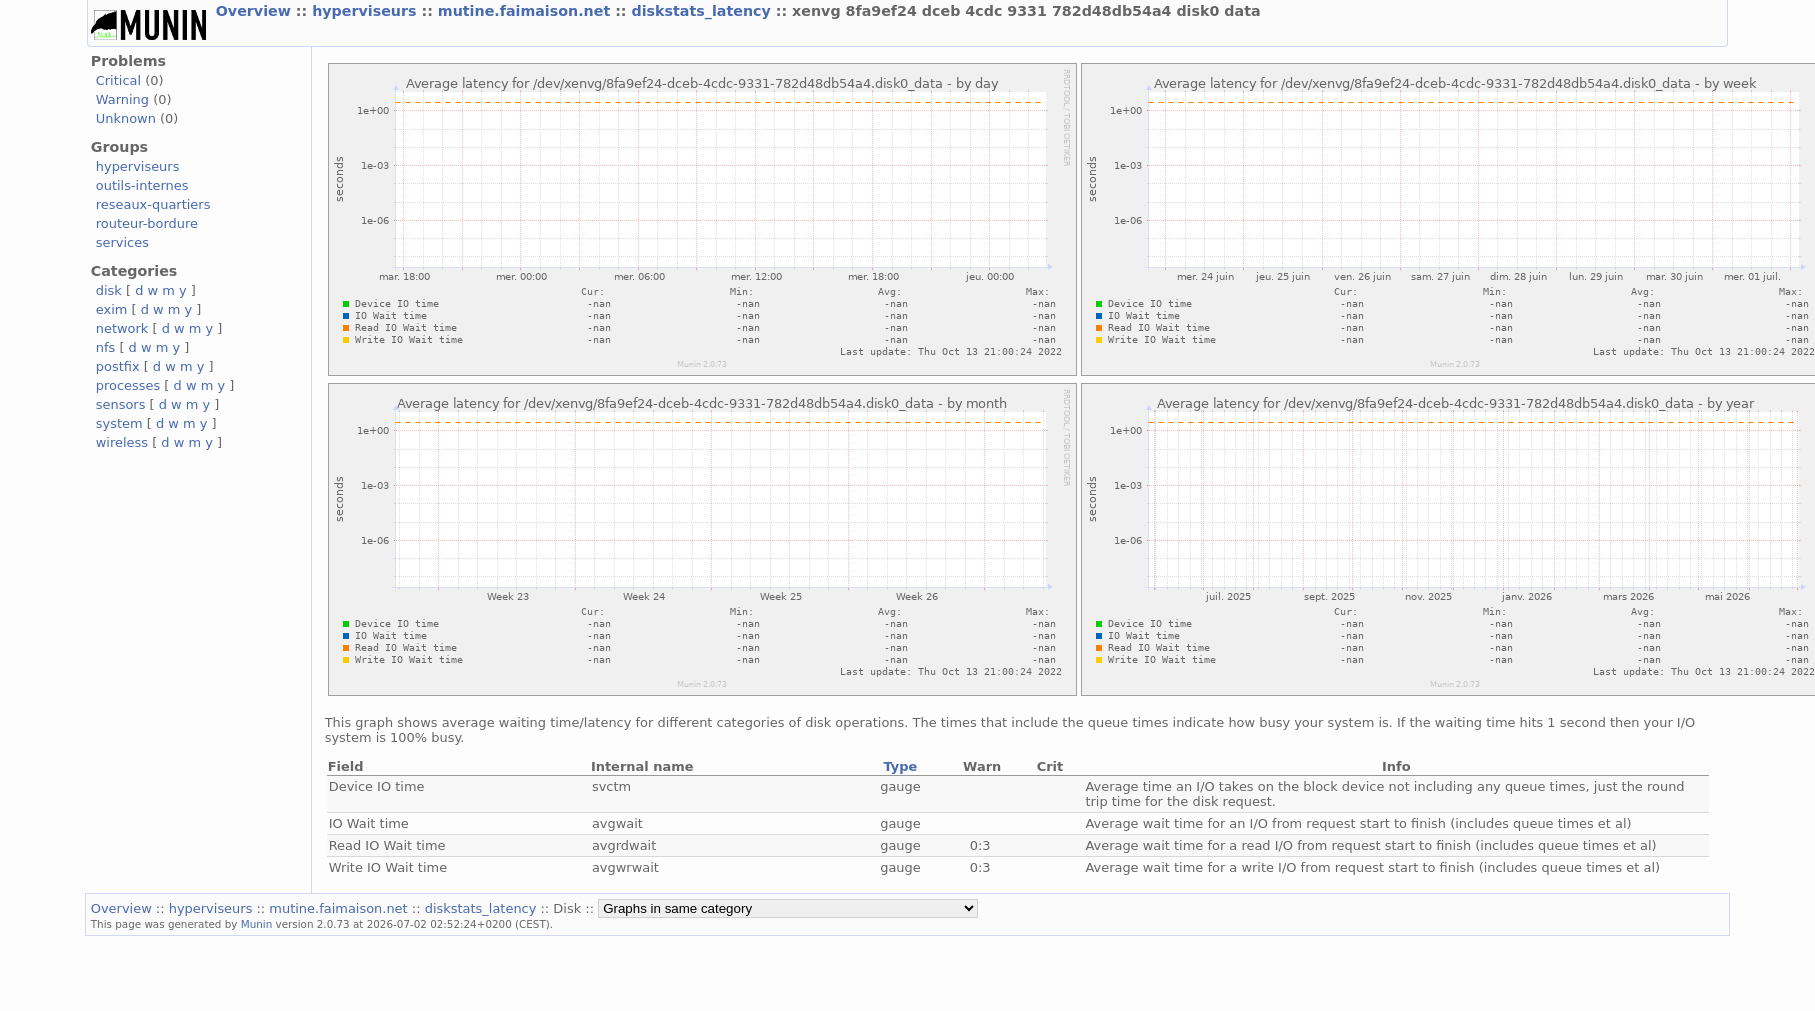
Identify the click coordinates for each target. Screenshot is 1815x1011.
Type (901, 766)
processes (128, 385)
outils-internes (142, 185)
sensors (121, 404)
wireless (122, 442)
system (119, 423)
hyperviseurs (366, 11)
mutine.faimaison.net (526, 11)
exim (112, 309)
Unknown (126, 118)
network (122, 328)
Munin (257, 924)
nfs (106, 347)
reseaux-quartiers (153, 204)
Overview (256, 11)
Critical (118, 80)
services (122, 242)
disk (109, 290)
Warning (122, 99)
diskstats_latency (704, 11)
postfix (118, 366)
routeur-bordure (147, 223)
